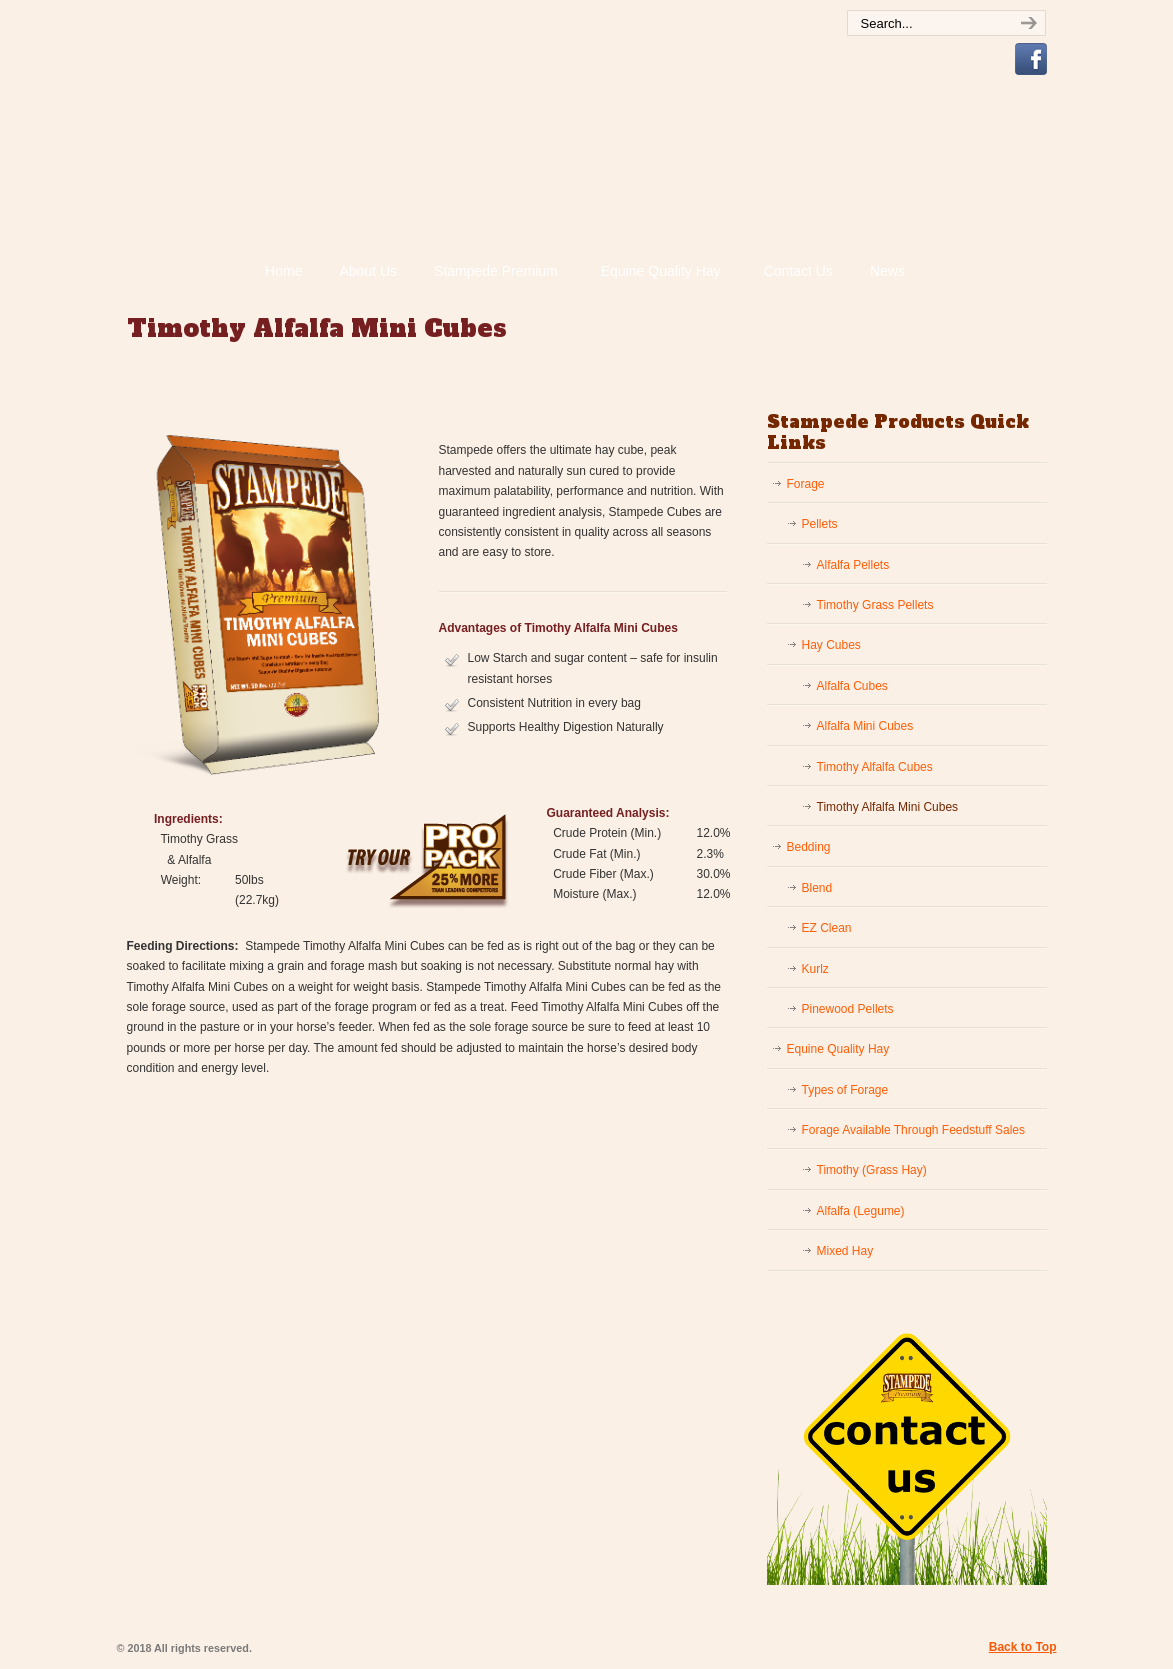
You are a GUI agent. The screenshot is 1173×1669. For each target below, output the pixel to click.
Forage (806, 484)
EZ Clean (827, 928)
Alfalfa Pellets (853, 565)
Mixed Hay (845, 1251)
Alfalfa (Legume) (861, 1211)
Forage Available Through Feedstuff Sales (913, 1130)
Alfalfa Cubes (852, 686)
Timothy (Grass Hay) (872, 1170)
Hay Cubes (831, 645)
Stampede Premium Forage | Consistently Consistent (477, 156)
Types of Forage (845, 1090)
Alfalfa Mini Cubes (865, 726)
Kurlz (815, 969)
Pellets (820, 524)
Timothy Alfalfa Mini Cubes (888, 807)
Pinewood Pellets (848, 1009)
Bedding (809, 847)
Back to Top (1023, 1647)
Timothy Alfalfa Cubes (875, 767)
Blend (817, 888)
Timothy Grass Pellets (875, 605)
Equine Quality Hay (838, 1049)
